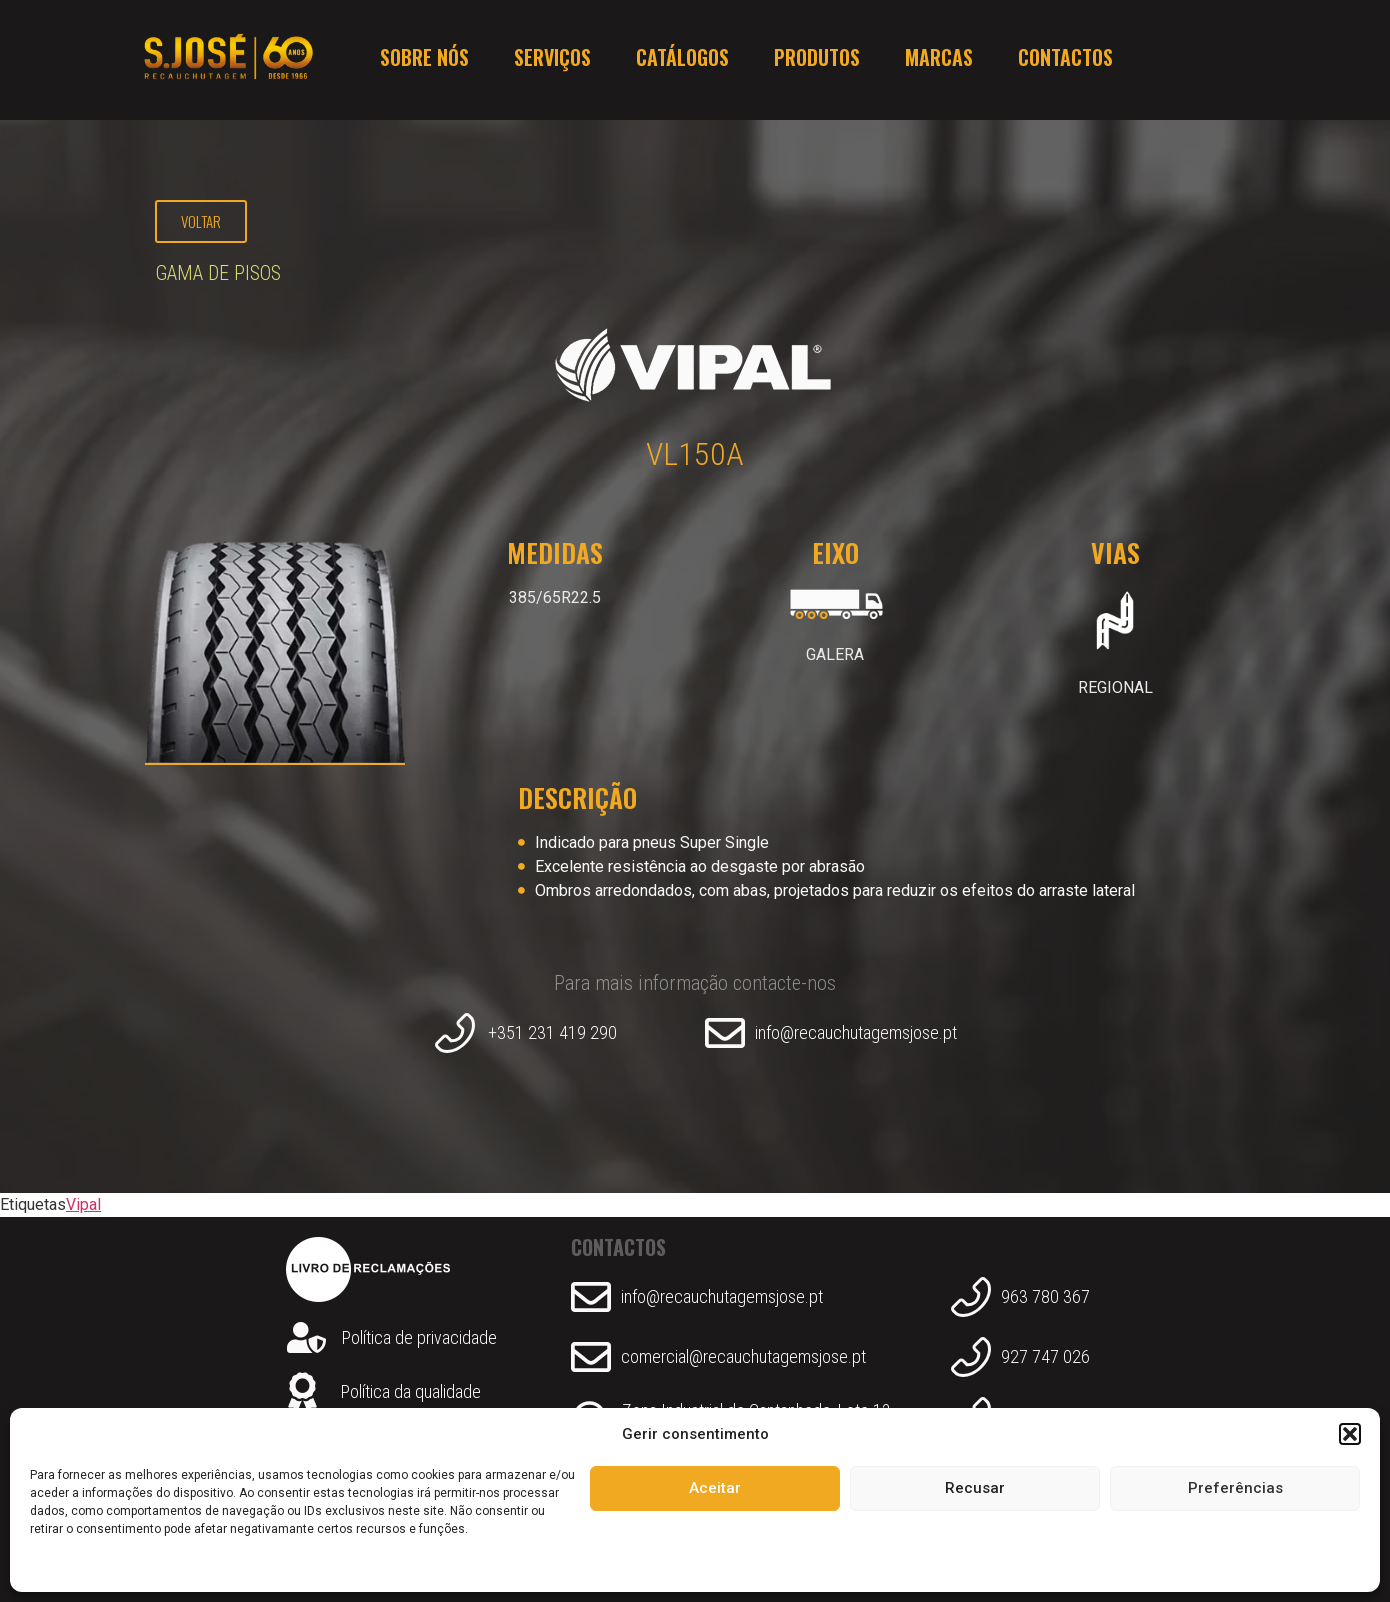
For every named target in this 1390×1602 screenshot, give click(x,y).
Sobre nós (424, 60)
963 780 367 (1045, 1296)
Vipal (83, 1204)
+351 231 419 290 (552, 1032)
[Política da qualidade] (302, 1392)
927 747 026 (1045, 1356)
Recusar (975, 1488)
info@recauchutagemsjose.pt (856, 1032)
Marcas (939, 60)
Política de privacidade (419, 1337)
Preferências (1235, 1488)
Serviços (552, 60)
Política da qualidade (411, 1391)
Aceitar (715, 1488)
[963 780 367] (971, 1297)
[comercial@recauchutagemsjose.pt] (591, 1357)
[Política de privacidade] (306, 1337)
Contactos (1065, 60)
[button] (1350, 1434)
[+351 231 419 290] (455, 1033)
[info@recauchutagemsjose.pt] (725, 1033)
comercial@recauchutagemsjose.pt (743, 1356)
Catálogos (682, 60)
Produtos (817, 60)
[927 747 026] (971, 1357)
